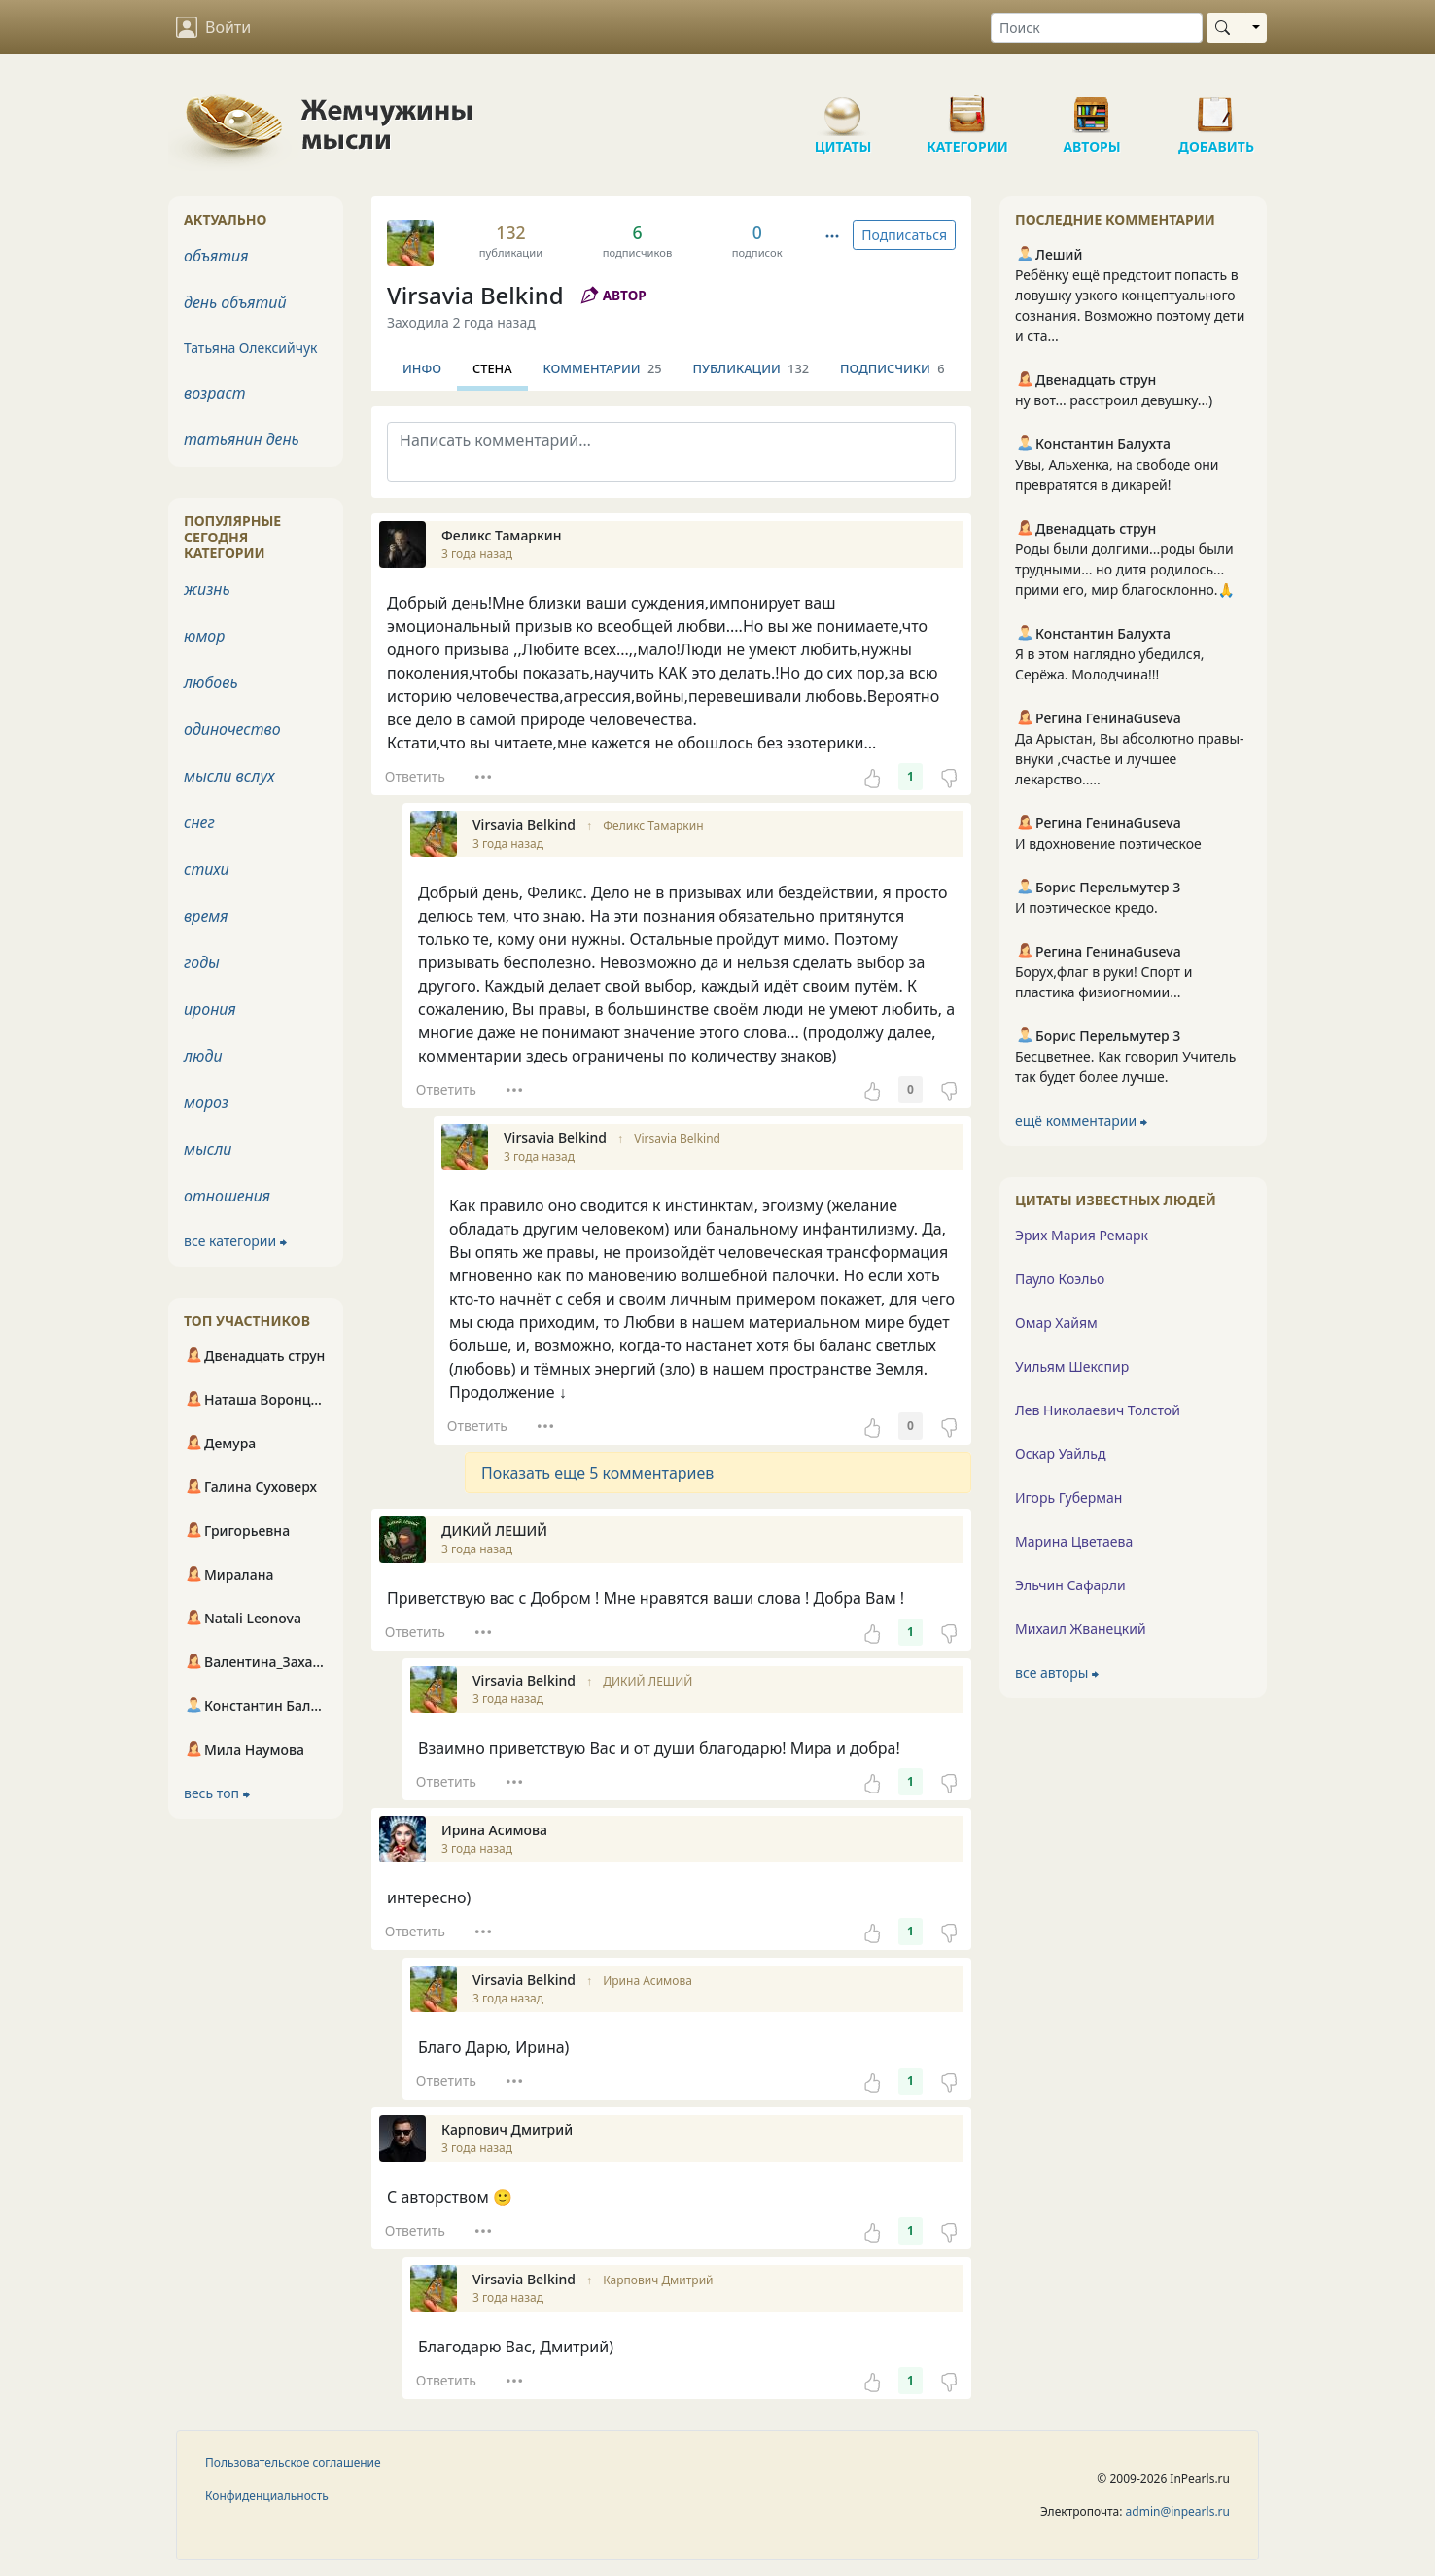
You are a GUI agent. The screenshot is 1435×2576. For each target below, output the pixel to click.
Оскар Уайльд (1060, 1454)
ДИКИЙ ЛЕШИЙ (647, 1681)
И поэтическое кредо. (1086, 907)
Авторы (1091, 107)
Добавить (1216, 107)
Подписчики (892, 368)
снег (199, 822)
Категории (967, 107)
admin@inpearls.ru (1178, 2511)
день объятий (235, 302)
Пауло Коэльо (1059, 1279)
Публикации (751, 368)
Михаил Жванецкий (1080, 1628)
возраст (215, 392)
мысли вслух (229, 775)
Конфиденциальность (267, 2496)
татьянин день (241, 439)
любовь (211, 682)
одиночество (232, 729)
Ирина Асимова (647, 1980)
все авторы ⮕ (1057, 1672)
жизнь (207, 589)
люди (203, 1055)
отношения (227, 1195)
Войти (213, 27)
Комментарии (602, 368)
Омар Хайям (1056, 1322)
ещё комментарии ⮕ (1081, 1120)
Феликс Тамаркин (653, 826)
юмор (204, 635)
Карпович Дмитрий (658, 2280)
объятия (216, 255)
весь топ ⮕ (217, 1793)
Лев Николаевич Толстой (1097, 1410)
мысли (207, 1149)
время (206, 915)
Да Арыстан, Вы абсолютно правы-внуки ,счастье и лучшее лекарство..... (1129, 758)
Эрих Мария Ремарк (1081, 1235)
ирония (210, 1009)
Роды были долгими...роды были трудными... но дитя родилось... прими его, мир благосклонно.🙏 (1125, 569)
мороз (206, 1102)
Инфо (421, 368)
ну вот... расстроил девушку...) (1113, 400)
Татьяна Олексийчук (251, 347)
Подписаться (904, 235)
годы (202, 962)
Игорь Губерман (1068, 1497)
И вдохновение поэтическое (1108, 843)
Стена (492, 368)
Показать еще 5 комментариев (597, 1472)
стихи (206, 869)
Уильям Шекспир (1072, 1366)
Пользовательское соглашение (293, 2462)
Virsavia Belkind (475, 295)
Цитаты (842, 107)
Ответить (415, 776)
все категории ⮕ (235, 1241)
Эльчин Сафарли (1070, 1585)
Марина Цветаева (1074, 1541)
